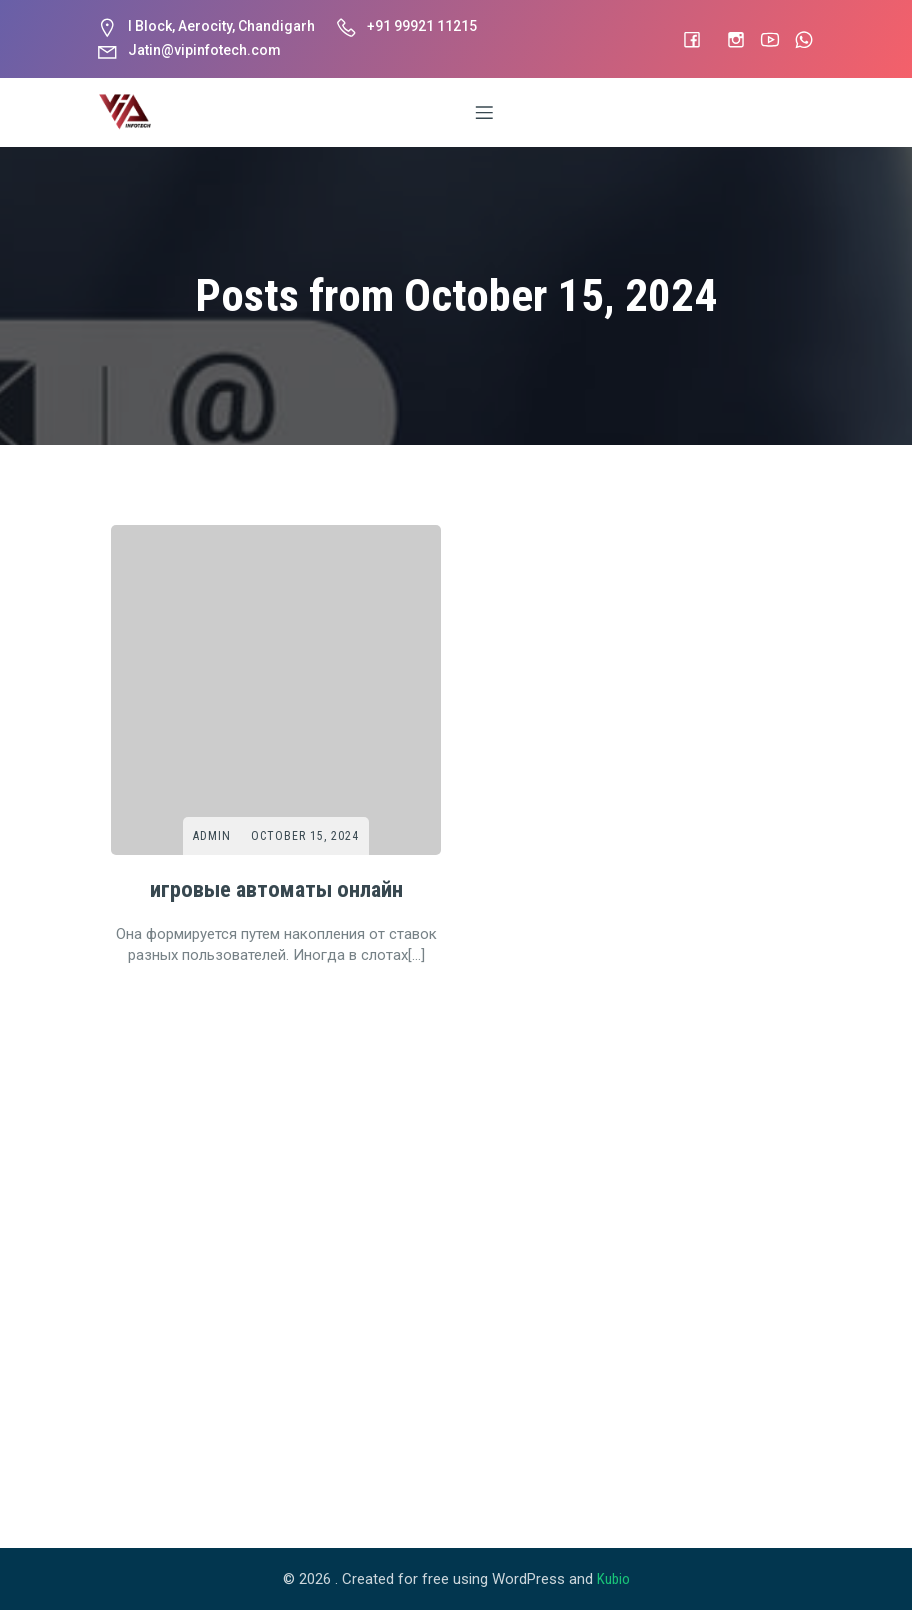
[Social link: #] (682, 39)
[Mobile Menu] (485, 112)
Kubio (613, 1579)
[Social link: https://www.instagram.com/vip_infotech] (726, 39)
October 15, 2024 (305, 836)
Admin (212, 836)
